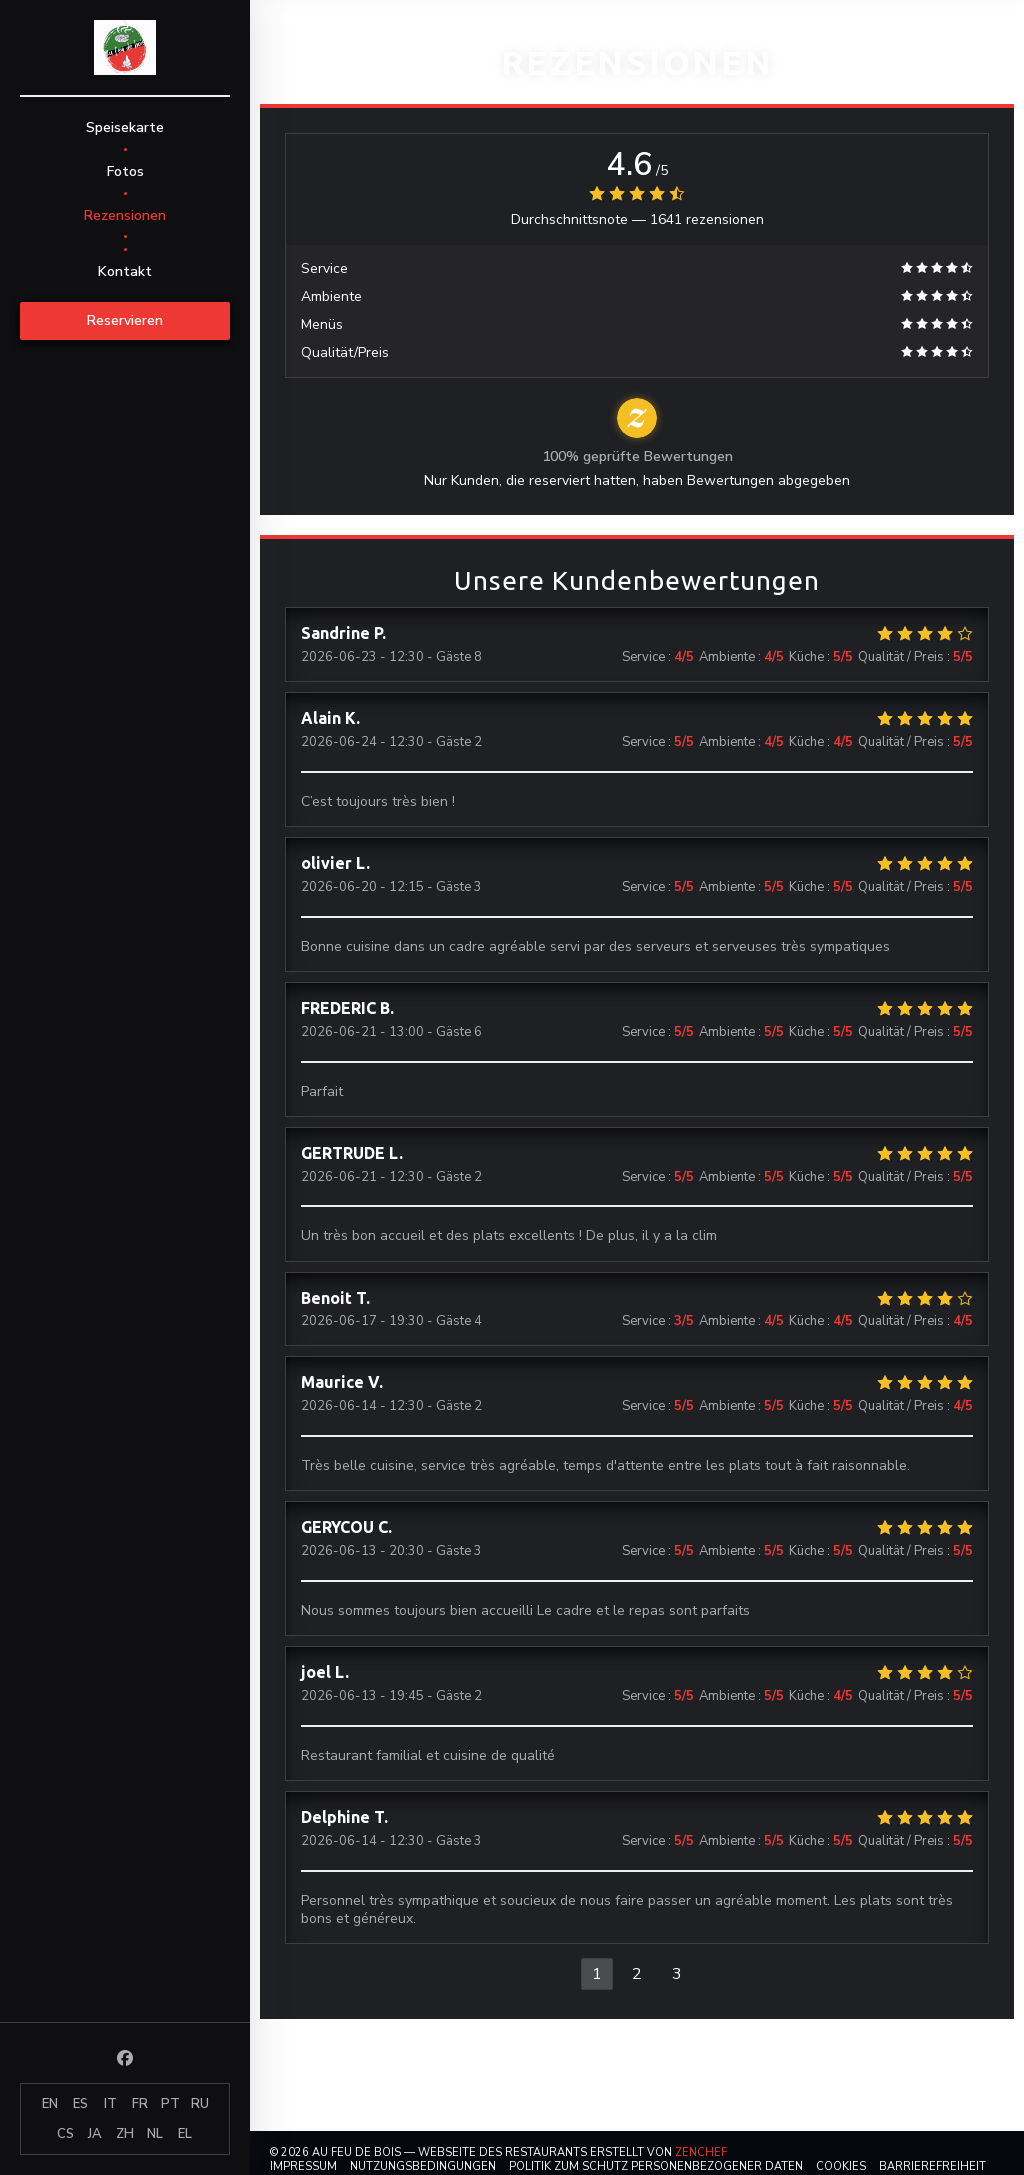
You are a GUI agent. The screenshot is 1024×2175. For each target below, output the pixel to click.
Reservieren (125, 320)
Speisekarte (125, 127)
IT (110, 2104)
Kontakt (125, 271)
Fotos (125, 171)
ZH (125, 2134)
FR (140, 2104)
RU (200, 2104)
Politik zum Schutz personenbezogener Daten (656, 2166)
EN (50, 2104)
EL (185, 2134)
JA (95, 2134)
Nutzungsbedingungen (423, 2166)
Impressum (303, 2166)
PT (170, 2104)
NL (155, 2134)
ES (80, 2104)
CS (65, 2134)
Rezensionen (125, 215)
